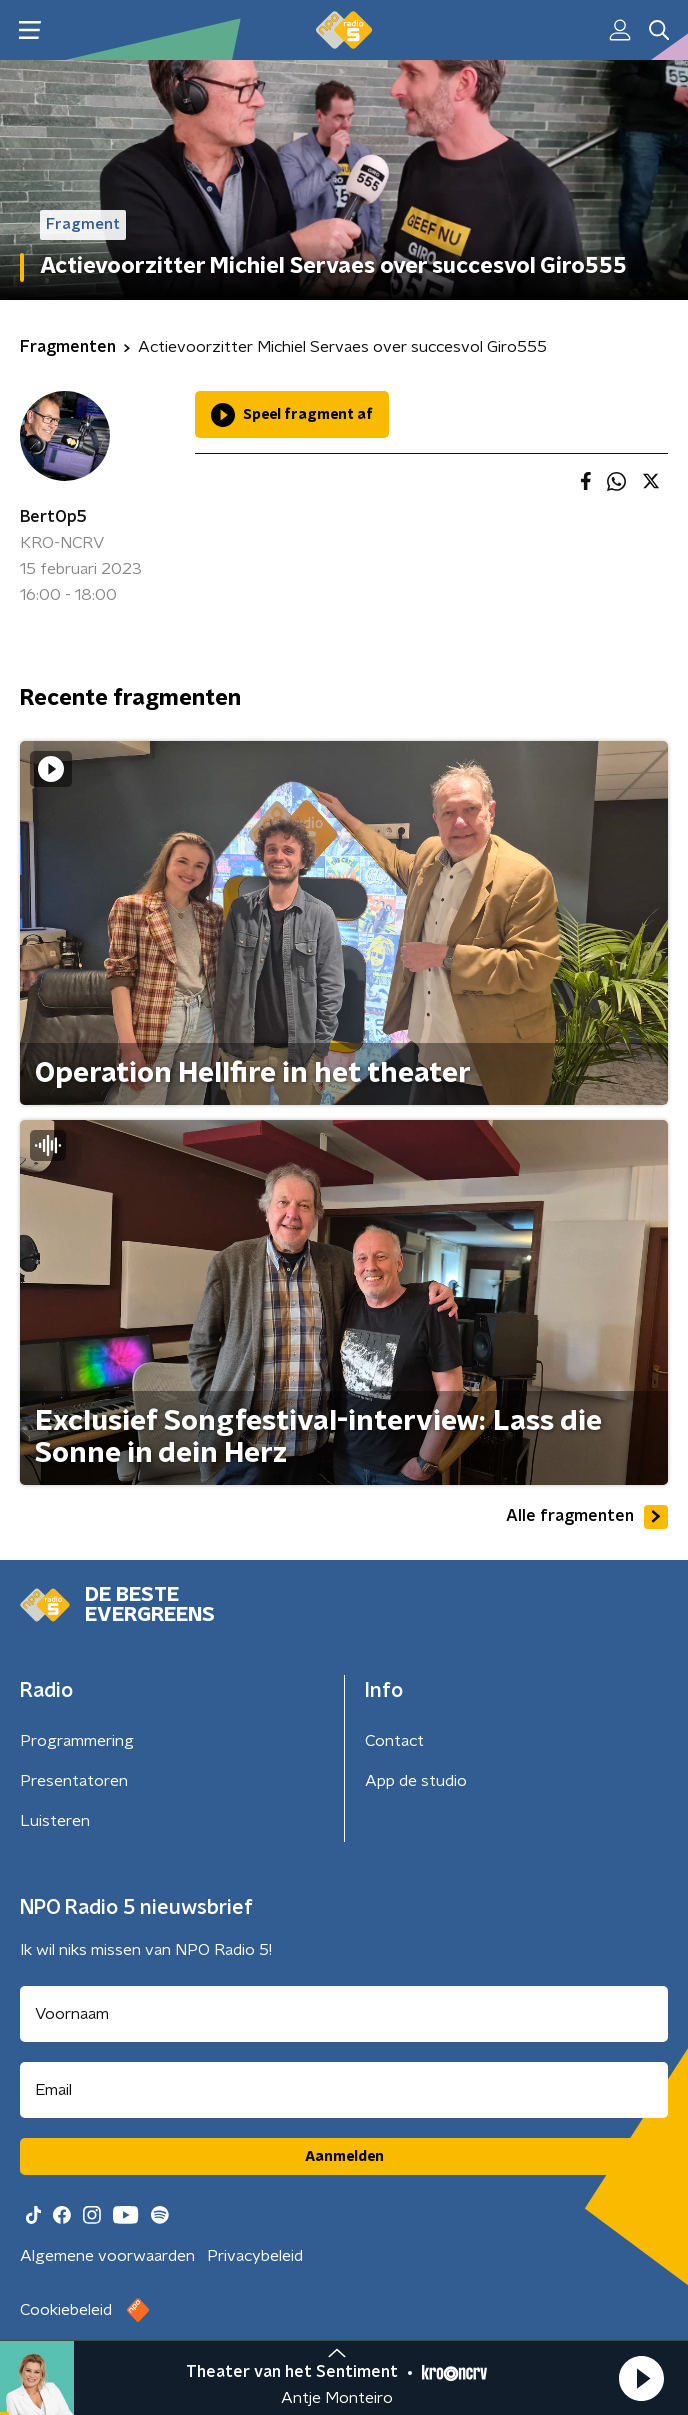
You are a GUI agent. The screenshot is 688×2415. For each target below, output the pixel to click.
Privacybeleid (255, 2256)
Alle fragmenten (587, 1517)
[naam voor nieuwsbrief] (344, 2014)
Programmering (77, 1741)
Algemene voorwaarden (107, 2256)
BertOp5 (53, 517)
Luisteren (55, 1821)
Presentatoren (74, 1781)
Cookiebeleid (66, 2310)
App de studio (416, 1781)
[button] (641, 2378)
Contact (394, 1741)
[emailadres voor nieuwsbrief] (344, 2090)
